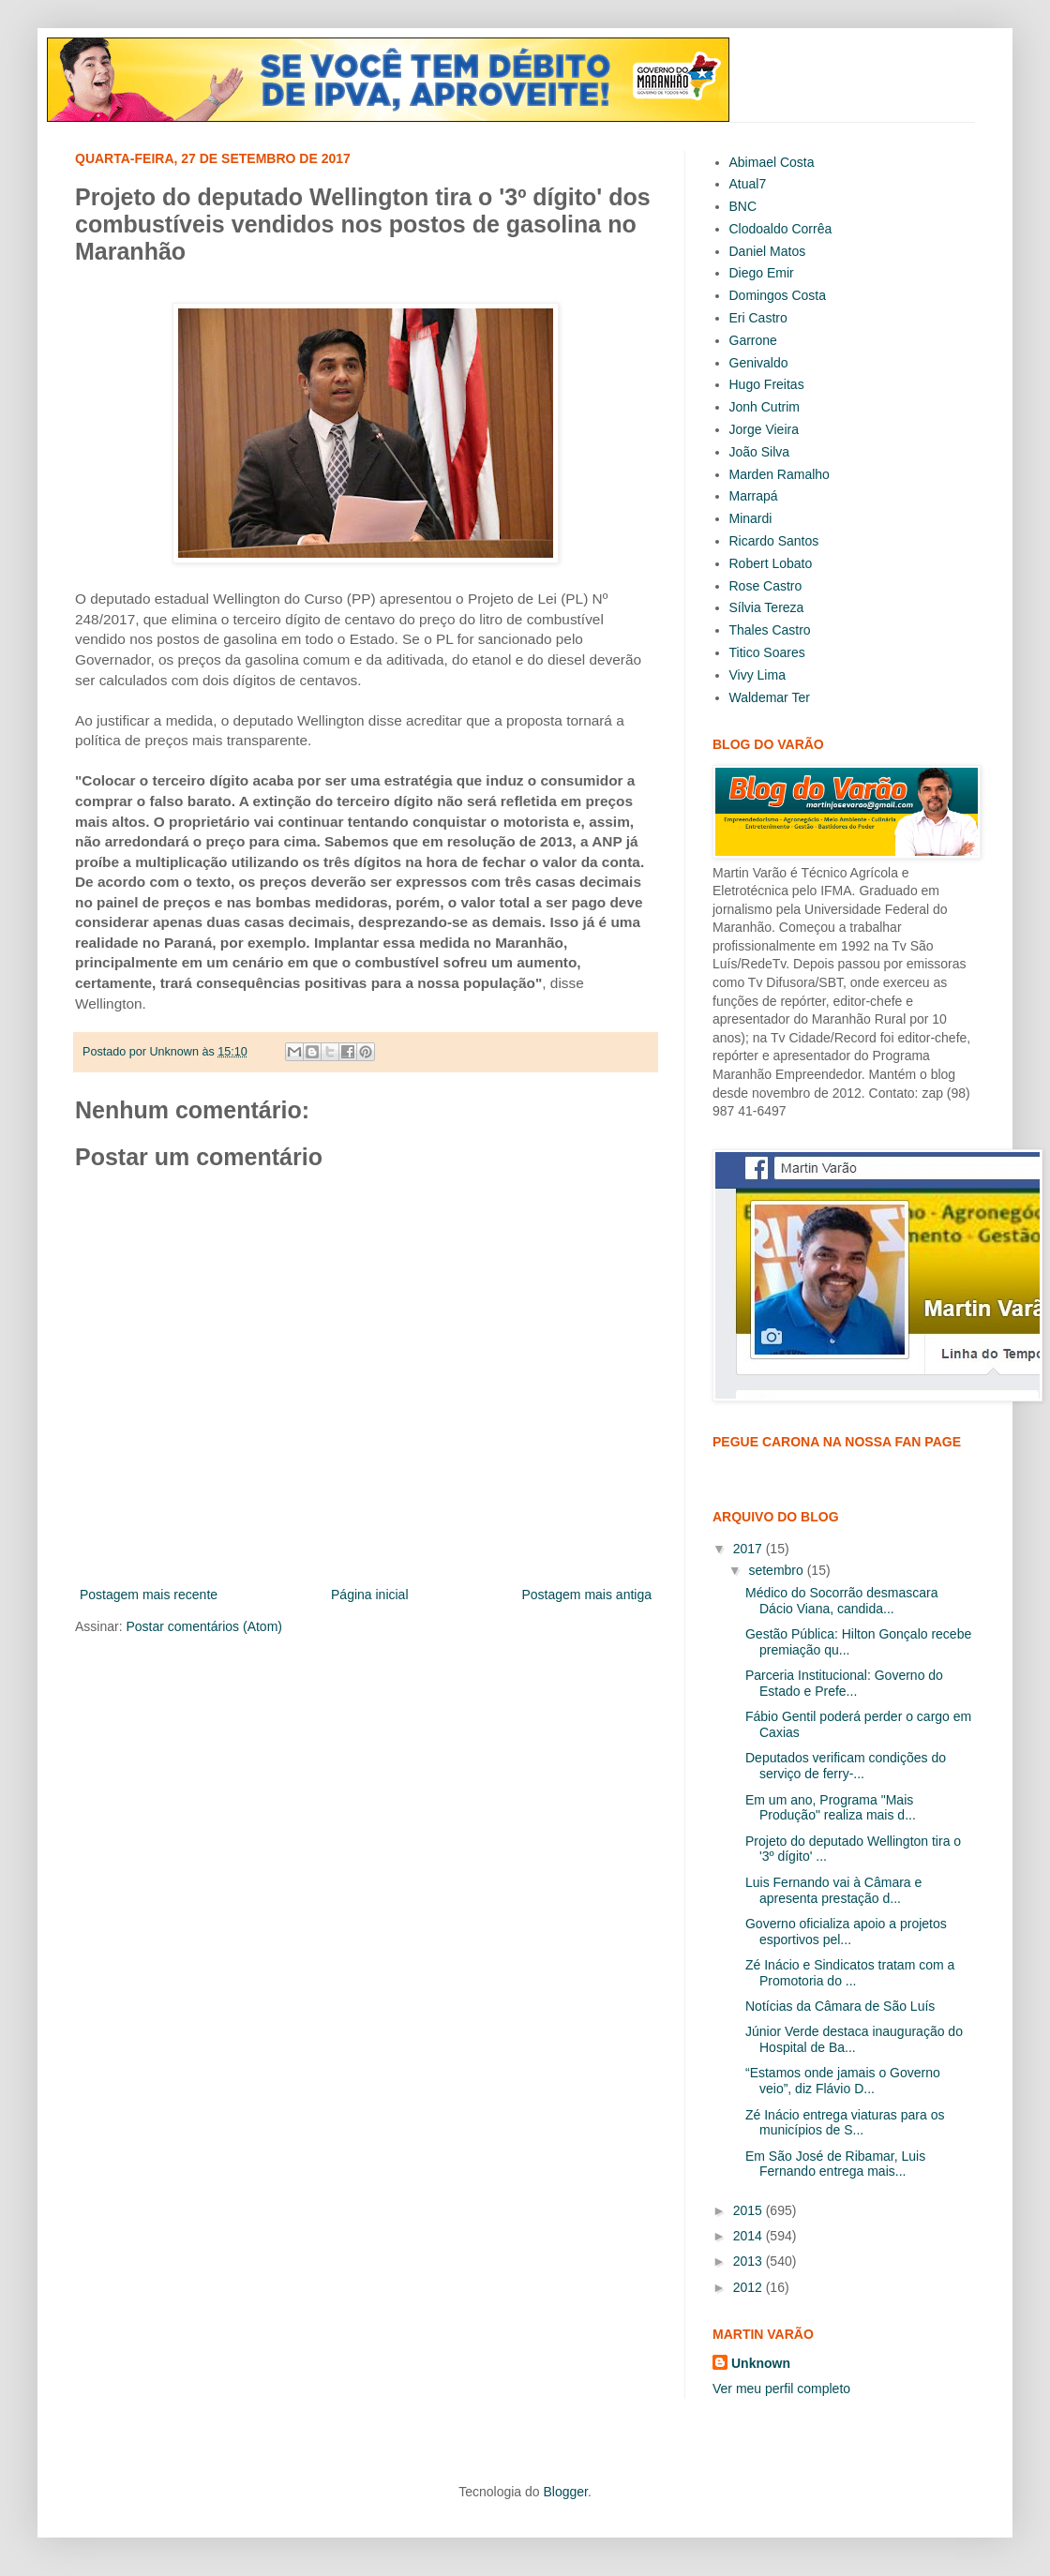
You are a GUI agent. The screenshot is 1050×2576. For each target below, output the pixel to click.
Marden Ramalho (779, 474)
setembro (777, 1570)
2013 (749, 2261)
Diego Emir (761, 272)
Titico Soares (767, 652)
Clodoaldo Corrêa (780, 228)
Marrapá (753, 495)
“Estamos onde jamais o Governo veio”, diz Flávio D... (842, 2080)
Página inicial (370, 1594)
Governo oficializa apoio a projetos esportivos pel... (846, 1931)
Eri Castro (758, 317)
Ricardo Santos (774, 540)
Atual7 (748, 183)
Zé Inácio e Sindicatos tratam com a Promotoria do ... (849, 1972)
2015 (749, 2210)
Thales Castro (770, 629)
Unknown (760, 2363)
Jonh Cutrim (764, 406)
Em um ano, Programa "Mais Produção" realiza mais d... (830, 1807)
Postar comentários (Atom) (204, 1626)
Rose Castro (765, 585)
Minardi (750, 518)
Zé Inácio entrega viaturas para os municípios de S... (844, 2122)
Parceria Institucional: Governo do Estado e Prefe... (844, 1683)
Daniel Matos (767, 251)
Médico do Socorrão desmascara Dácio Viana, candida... (841, 1600)
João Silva (759, 451)
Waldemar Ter (769, 697)
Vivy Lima (757, 674)
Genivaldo (758, 362)
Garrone (753, 340)
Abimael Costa (772, 162)
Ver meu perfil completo (781, 2388)
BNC (743, 206)
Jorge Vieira (764, 429)
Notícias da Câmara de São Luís (840, 2006)
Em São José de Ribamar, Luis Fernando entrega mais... (835, 2164)
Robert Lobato (771, 563)
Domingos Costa (778, 295)
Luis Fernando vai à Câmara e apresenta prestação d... (833, 1890)
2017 (749, 1548)
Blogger (565, 2491)
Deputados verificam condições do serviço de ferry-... (845, 1765)
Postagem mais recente (149, 1594)
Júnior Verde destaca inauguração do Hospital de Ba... (854, 2039)
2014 (749, 2235)
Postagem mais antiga (586, 1594)
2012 (749, 2287)
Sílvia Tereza (766, 607)
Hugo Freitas (766, 384)
